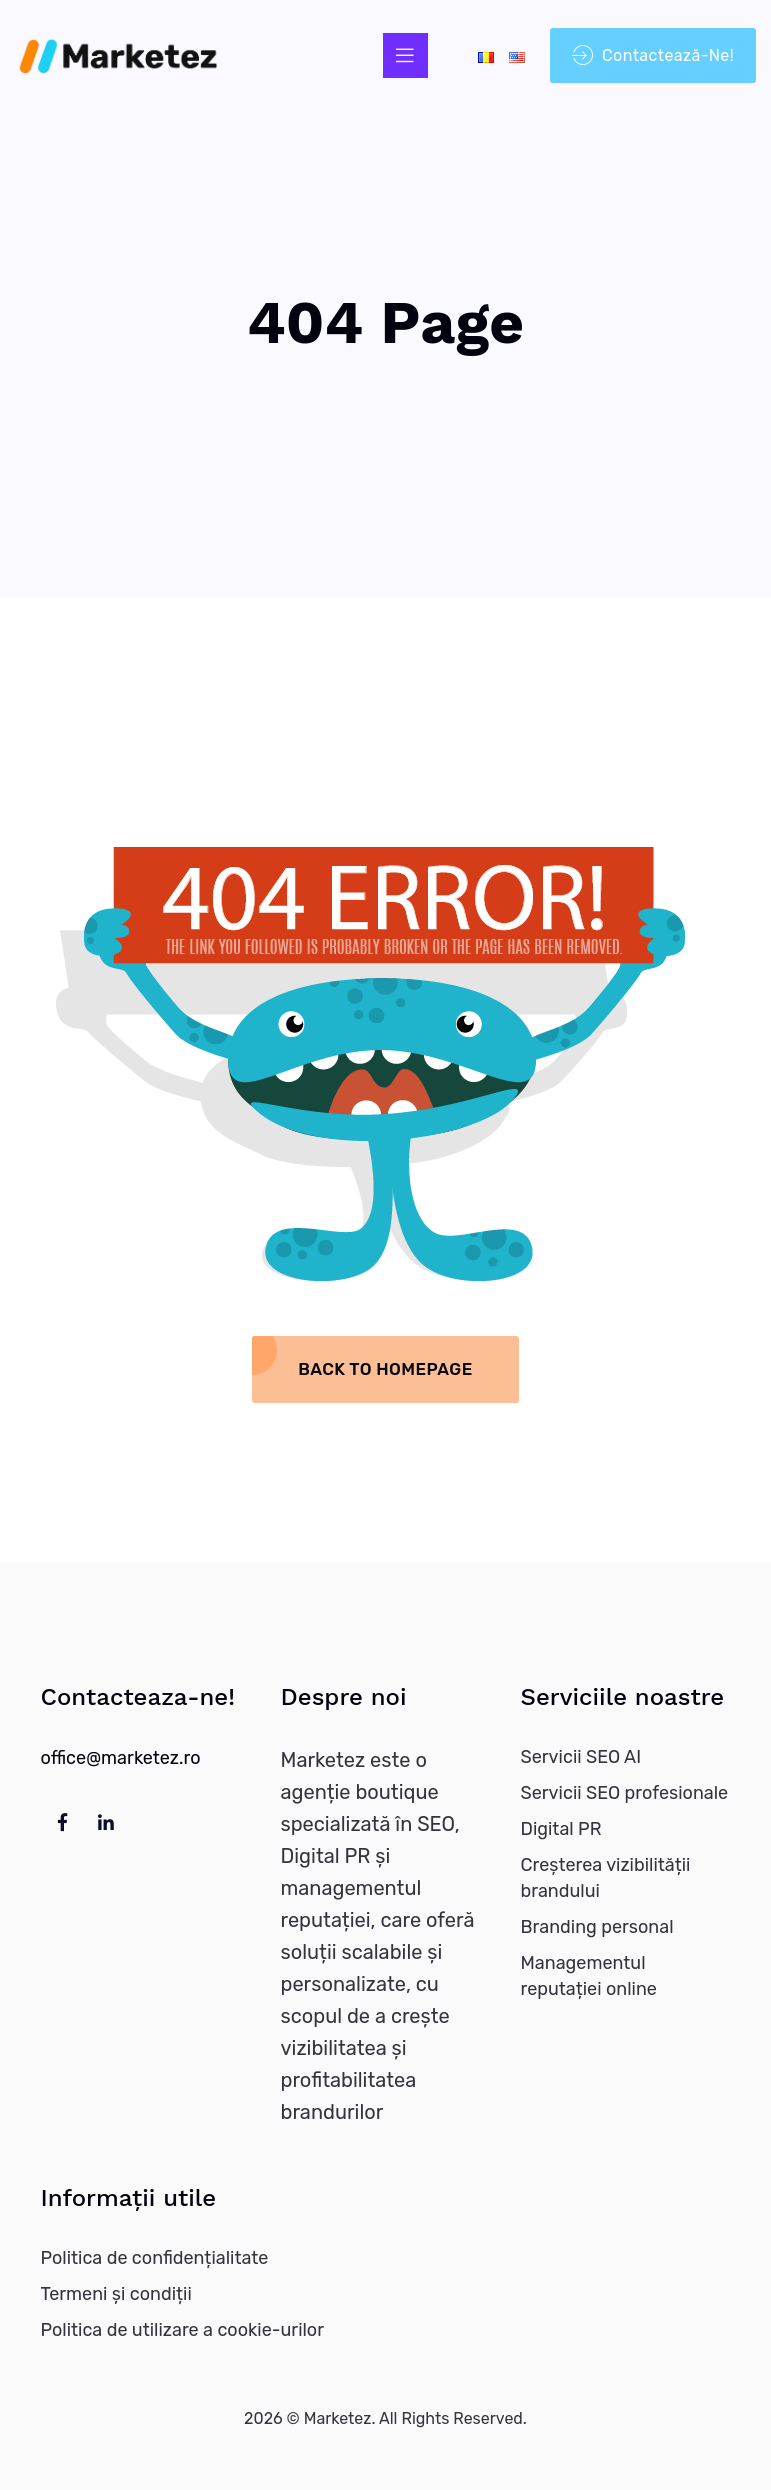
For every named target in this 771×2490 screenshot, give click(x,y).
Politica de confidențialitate (155, 2258)
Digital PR (561, 1829)
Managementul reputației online (589, 1976)
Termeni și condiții (116, 2294)
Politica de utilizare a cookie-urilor (183, 2330)
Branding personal (597, 1927)
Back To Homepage (385, 1369)
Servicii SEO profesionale (625, 1793)
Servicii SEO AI (581, 1757)
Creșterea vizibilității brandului (606, 1878)
